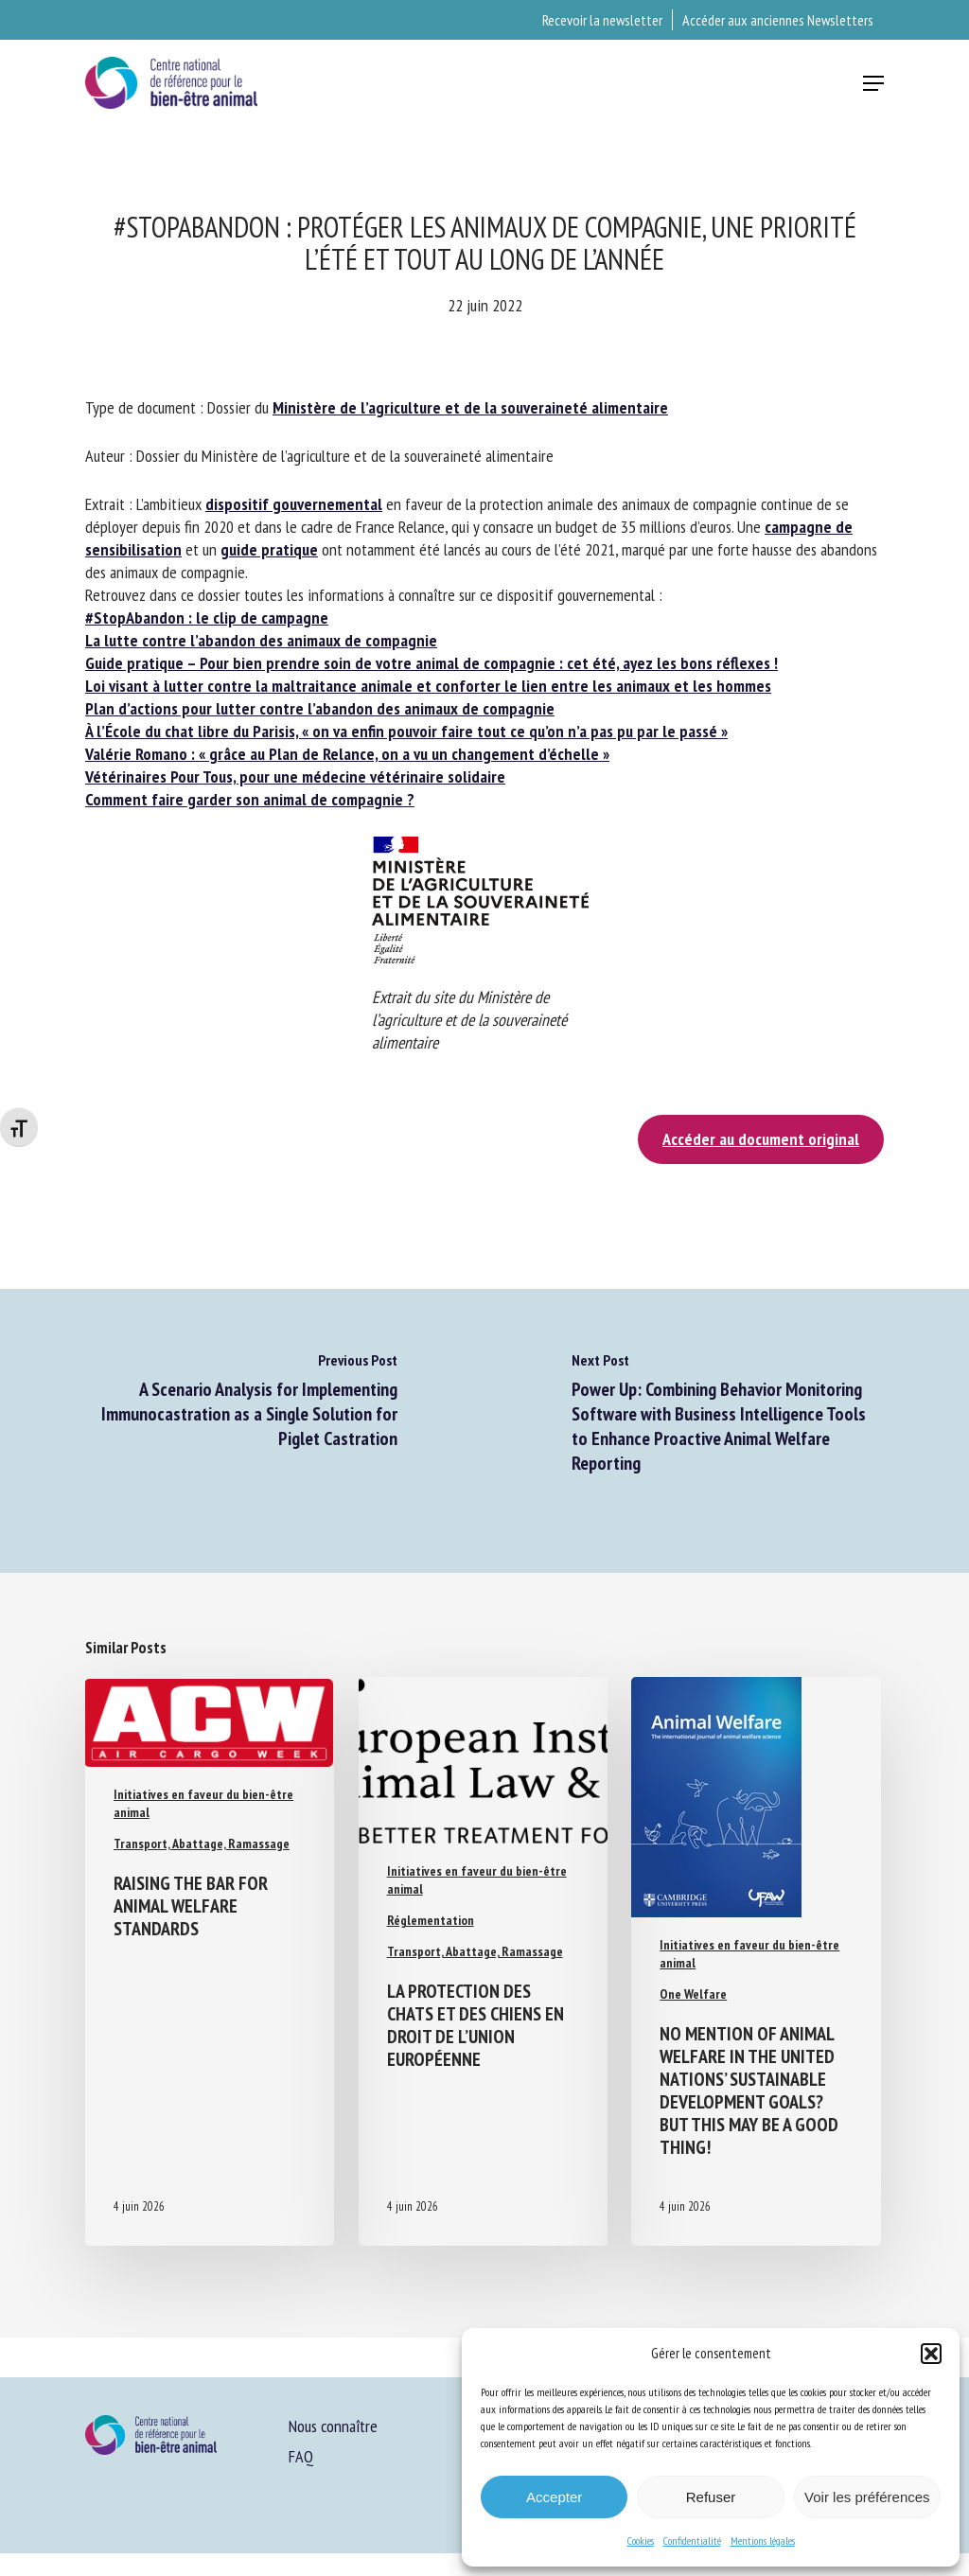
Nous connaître (333, 2426)
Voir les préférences (867, 2497)
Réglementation (430, 1920)
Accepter (554, 2497)
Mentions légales (763, 2540)
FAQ (301, 2456)
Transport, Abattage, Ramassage (202, 1843)
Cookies (640, 2540)
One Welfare (693, 1994)
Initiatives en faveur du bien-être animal (203, 1803)
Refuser (711, 2497)
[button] (931, 2353)
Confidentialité (692, 2540)
